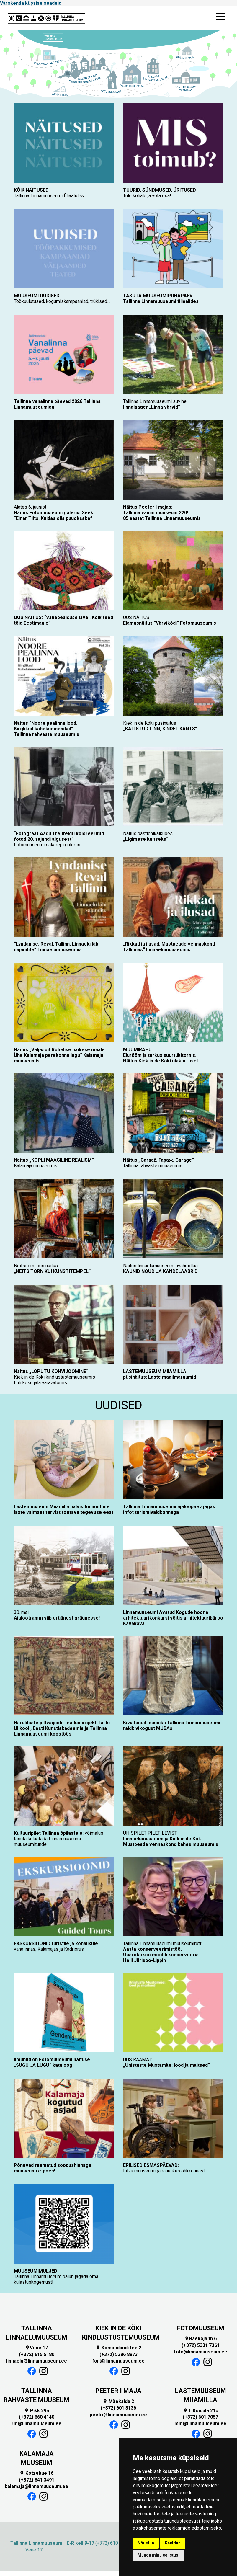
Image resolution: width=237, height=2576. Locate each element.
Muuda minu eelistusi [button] (158, 2555)
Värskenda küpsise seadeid (30, 3)
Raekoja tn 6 (200, 2338)
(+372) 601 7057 (200, 2417)
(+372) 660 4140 (36, 2417)
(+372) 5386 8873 (118, 2354)
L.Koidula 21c (200, 2410)
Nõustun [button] (146, 2543)
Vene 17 (36, 2347)
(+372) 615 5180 (36, 2354)
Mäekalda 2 (118, 2401)
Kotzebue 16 (36, 2473)
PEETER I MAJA (118, 2390)
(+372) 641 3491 (36, 2480)
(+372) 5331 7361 (201, 2345)
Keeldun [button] (173, 2543)
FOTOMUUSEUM (200, 2328)
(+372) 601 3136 (118, 2408)
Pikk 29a (36, 2410)
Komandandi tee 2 (118, 2347)
